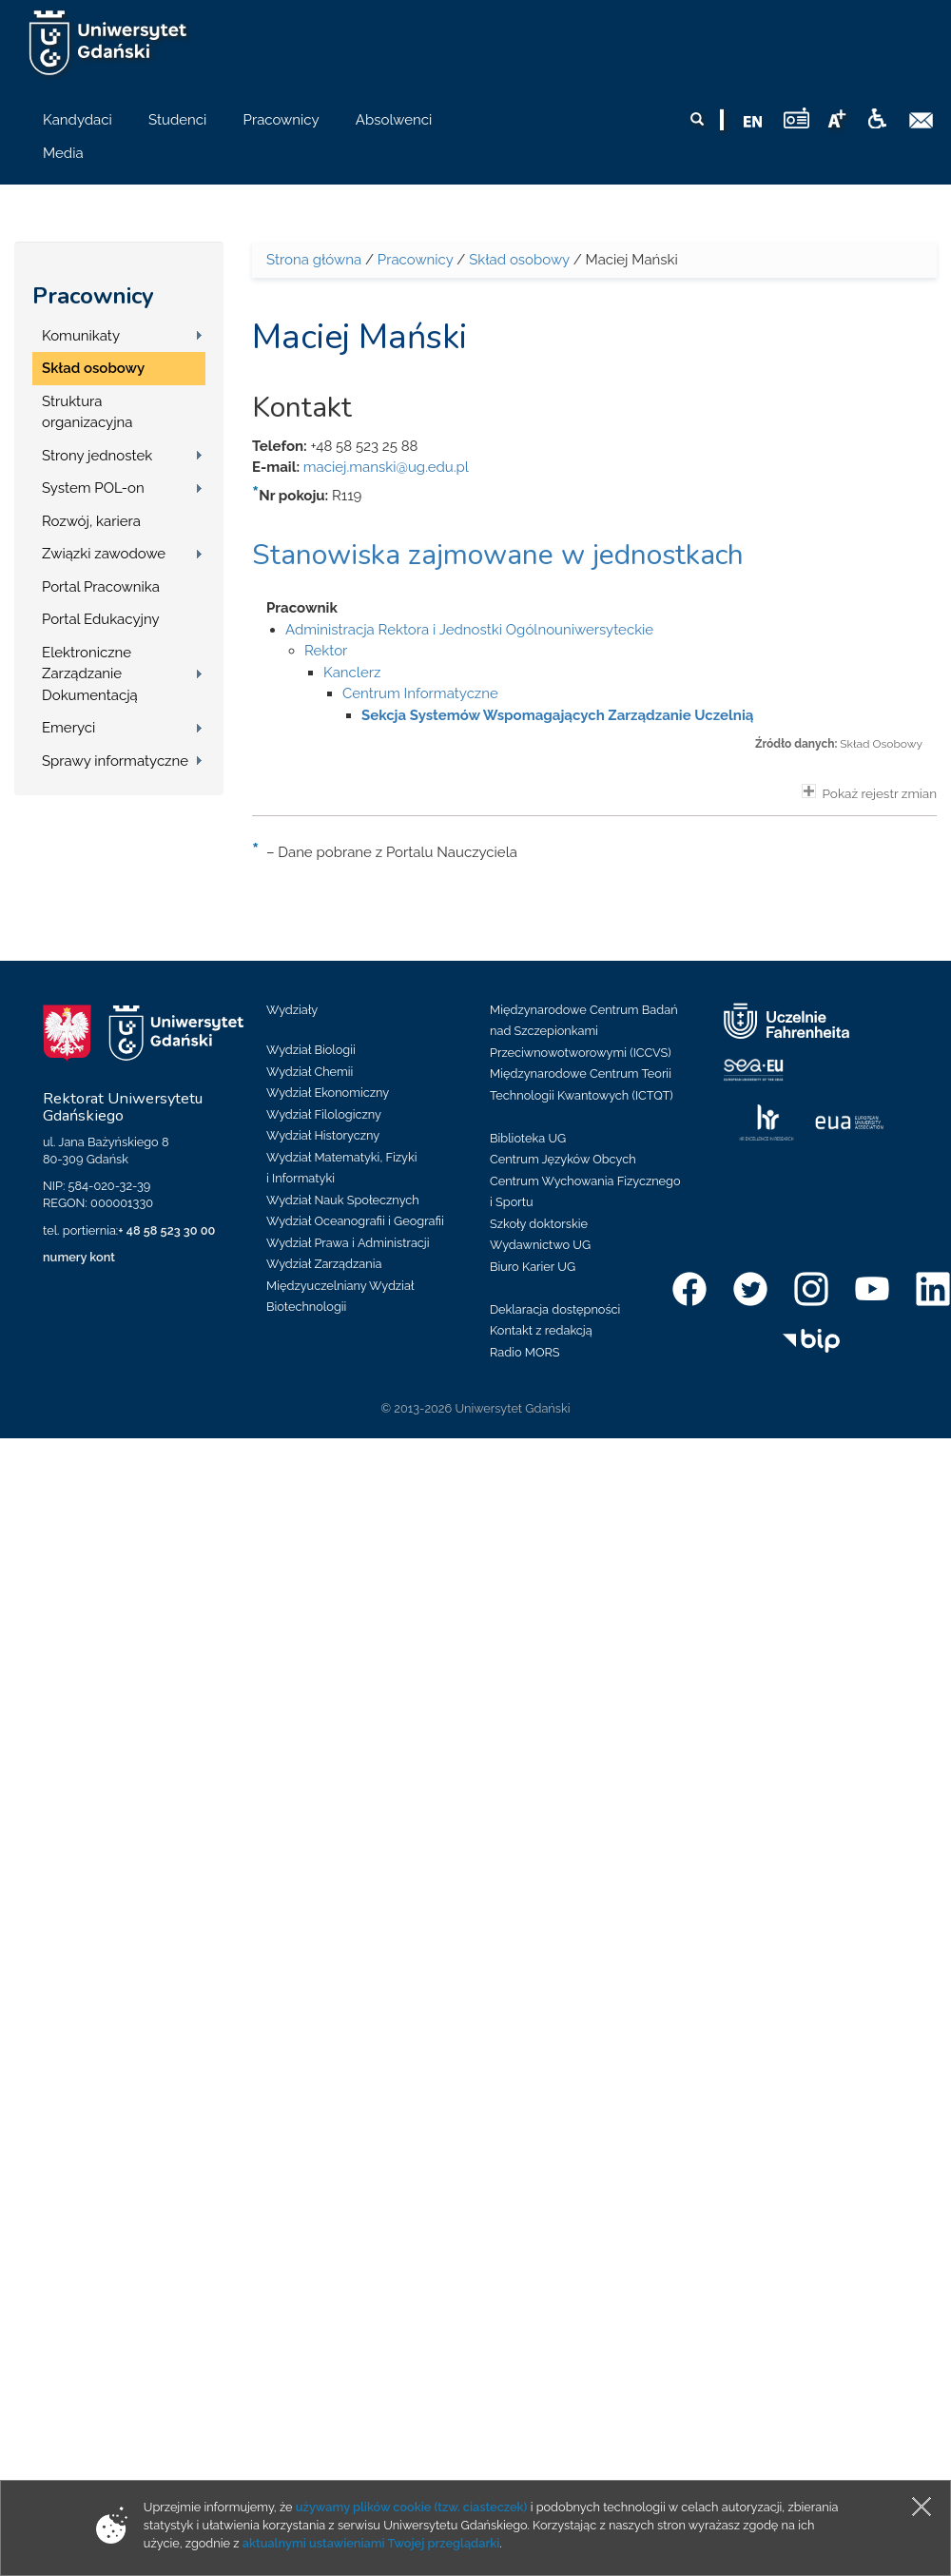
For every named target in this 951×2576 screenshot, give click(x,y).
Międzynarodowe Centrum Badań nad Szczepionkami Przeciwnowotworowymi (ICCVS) (584, 1031)
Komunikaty (81, 335)
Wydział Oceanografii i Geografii (355, 1221)
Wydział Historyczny (322, 1135)
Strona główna (313, 259)
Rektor (325, 650)
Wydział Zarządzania (323, 1264)
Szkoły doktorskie (539, 1224)
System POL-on (93, 488)
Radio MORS (525, 1352)
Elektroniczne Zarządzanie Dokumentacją (90, 674)
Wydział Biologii (311, 1050)
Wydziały (292, 1010)
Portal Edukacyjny (101, 619)
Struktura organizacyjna (87, 412)
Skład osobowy (93, 368)
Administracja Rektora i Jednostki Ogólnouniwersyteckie (469, 629)
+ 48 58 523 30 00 (166, 1230)
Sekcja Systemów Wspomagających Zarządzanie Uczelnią (557, 715)
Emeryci (68, 727)
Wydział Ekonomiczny (327, 1092)
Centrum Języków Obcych (563, 1159)
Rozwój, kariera (91, 521)
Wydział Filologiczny (323, 1114)
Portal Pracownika (101, 586)
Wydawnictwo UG (540, 1245)
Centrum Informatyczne (420, 693)
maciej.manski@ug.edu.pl (386, 467)
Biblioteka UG (528, 1138)
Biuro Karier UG (532, 1266)
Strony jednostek (97, 455)
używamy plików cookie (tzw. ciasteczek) (412, 2507)
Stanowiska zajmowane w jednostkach (498, 555)
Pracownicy (93, 296)
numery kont (79, 1257)
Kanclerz (351, 672)
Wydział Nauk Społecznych (342, 1200)
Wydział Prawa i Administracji (348, 1243)
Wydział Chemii (309, 1071)
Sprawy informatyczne (115, 761)
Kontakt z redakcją (541, 1330)
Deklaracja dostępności (555, 1309)
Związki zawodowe (103, 553)
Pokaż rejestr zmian (869, 792)
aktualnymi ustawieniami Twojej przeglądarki (371, 2543)
